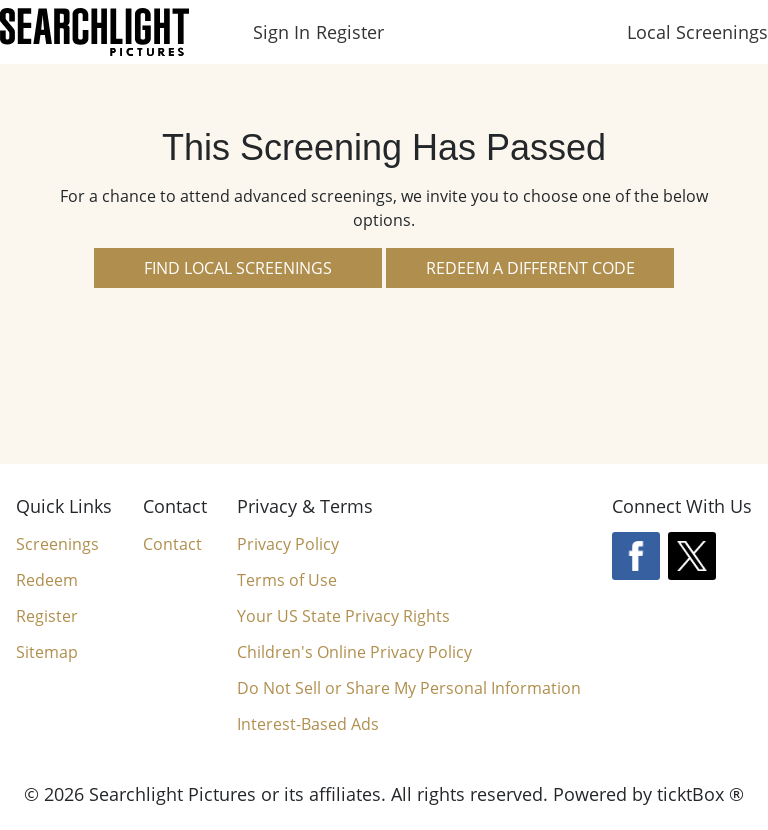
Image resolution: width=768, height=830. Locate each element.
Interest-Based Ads (308, 724)
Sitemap (47, 652)
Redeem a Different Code (530, 268)
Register (350, 32)
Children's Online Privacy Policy (354, 652)
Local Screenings (697, 32)
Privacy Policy (288, 544)
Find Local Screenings (238, 268)
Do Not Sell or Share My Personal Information (409, 688)
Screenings (57, 544)
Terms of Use (287, 580)
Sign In (281, 32)
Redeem (47, 580)
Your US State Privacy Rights (343, 616)
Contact (172, 544)
